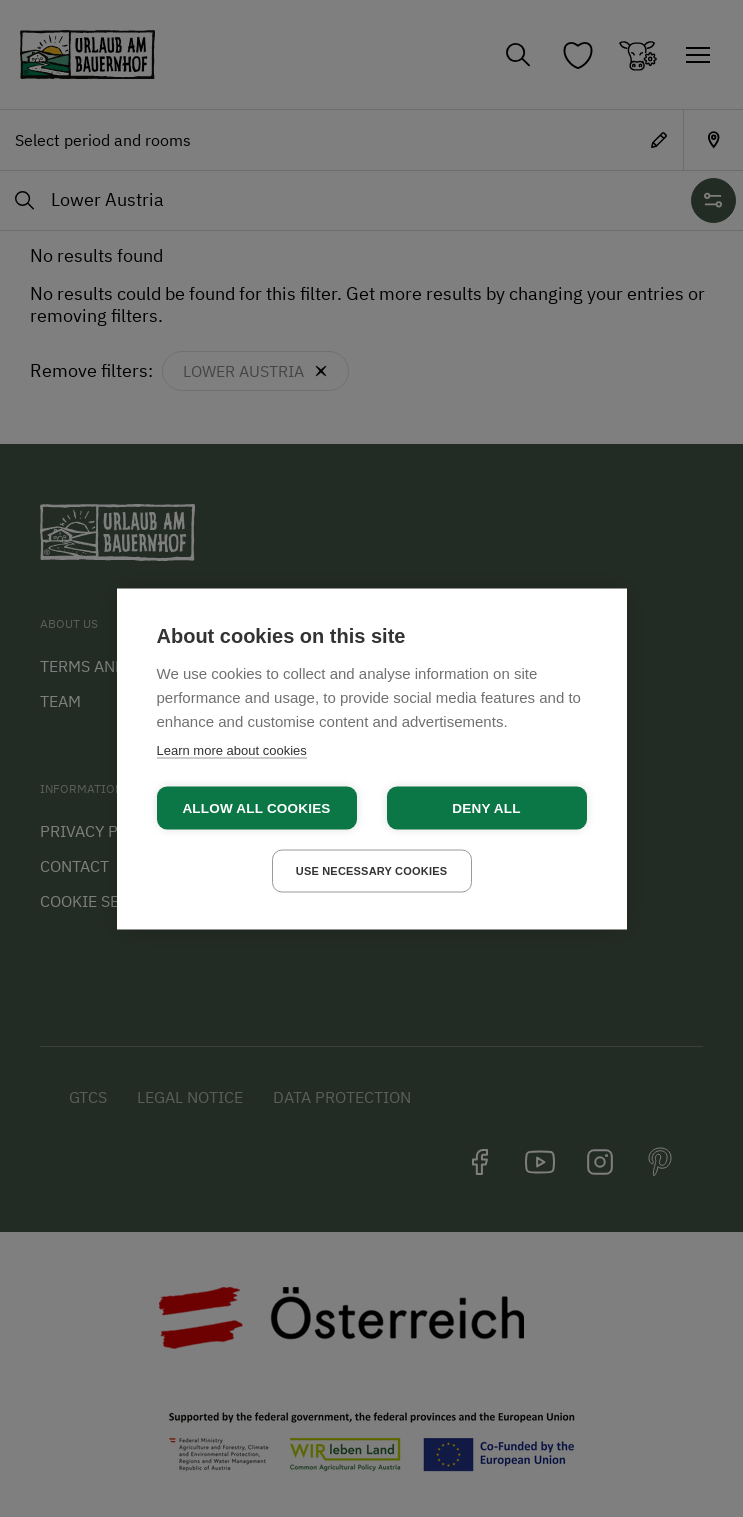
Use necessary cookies (372, 870)
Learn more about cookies (232, 749)
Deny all (486, 807)
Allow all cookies (256, 807)
